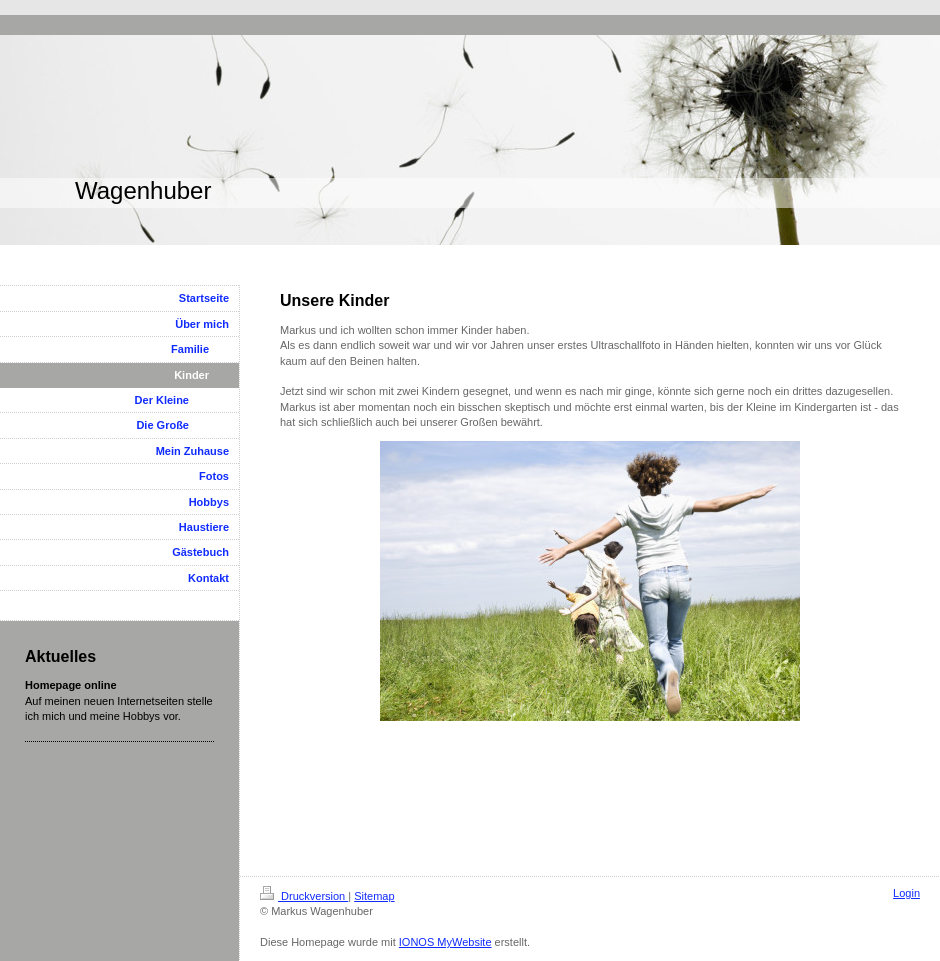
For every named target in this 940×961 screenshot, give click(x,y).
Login (906, 893)
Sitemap (374, 896)
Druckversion (304, 896)
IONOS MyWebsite (445, 942)
